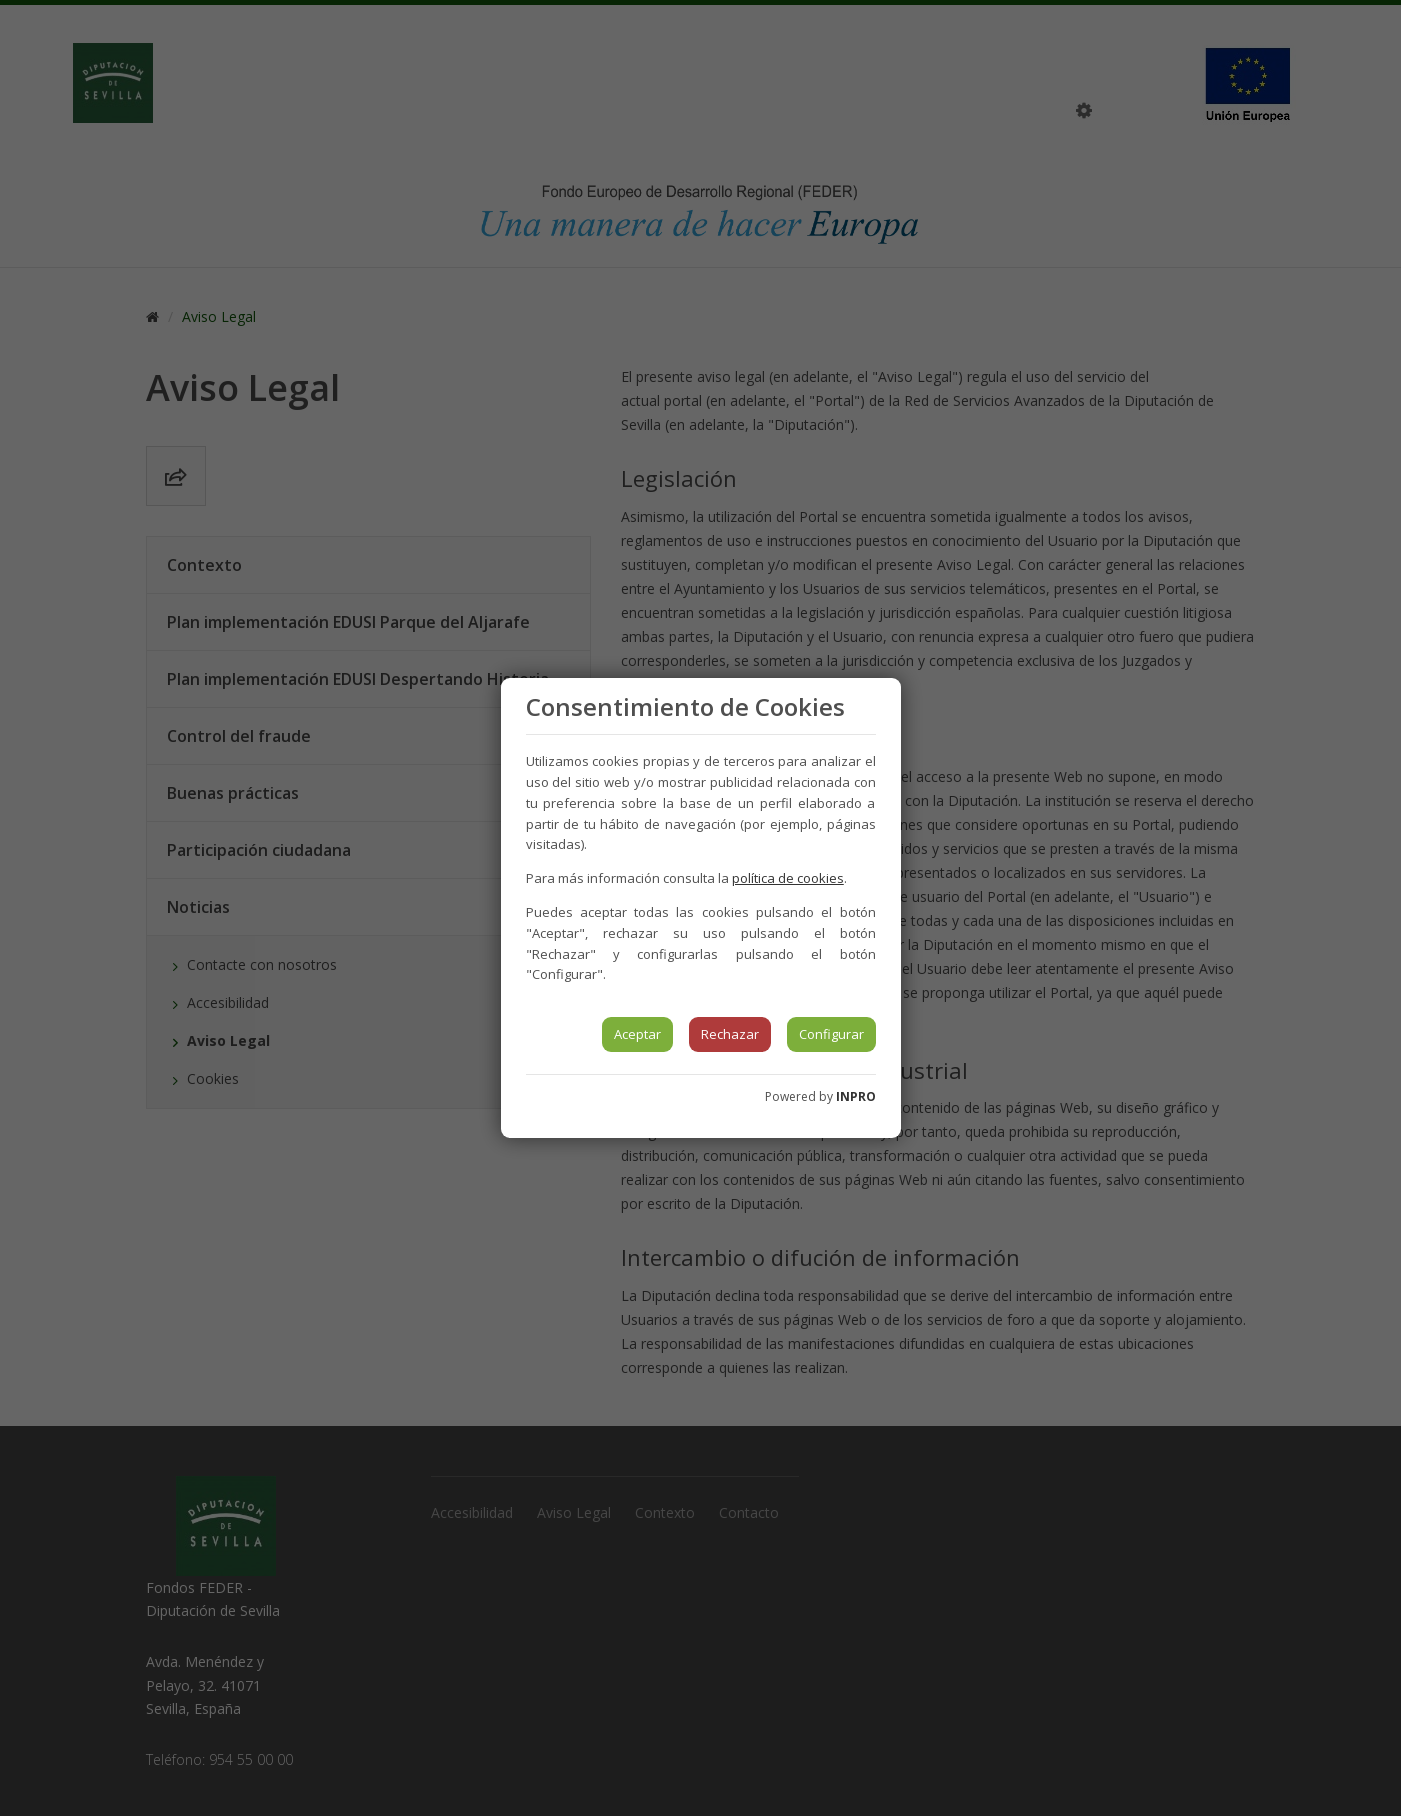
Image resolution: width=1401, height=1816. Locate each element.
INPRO (856, 1096)
